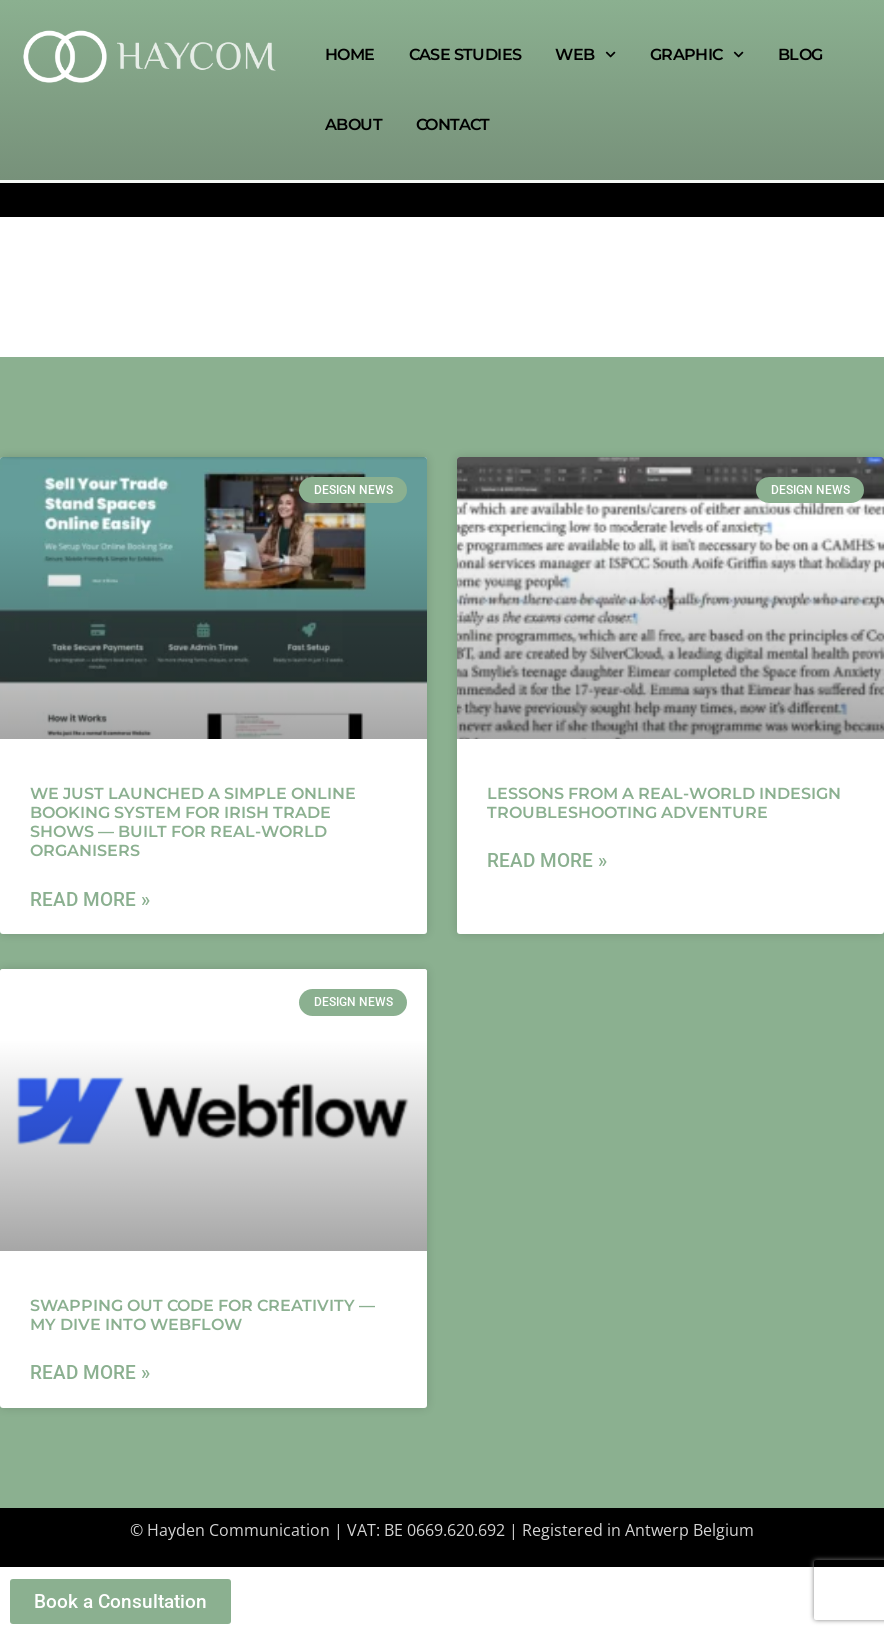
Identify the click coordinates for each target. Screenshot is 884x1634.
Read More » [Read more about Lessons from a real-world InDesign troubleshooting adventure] (547, 860)
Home (350, 54)
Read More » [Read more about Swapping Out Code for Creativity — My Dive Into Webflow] (90, 1372)
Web (585, 54)
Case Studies (465, 54)
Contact (453, 124)
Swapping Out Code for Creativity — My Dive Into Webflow (202, 1315)
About (353, 124)
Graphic (697, 54)
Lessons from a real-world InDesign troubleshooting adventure (664, 803)
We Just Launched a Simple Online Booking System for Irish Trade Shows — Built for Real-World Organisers (193, 822)
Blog (800, 54)
